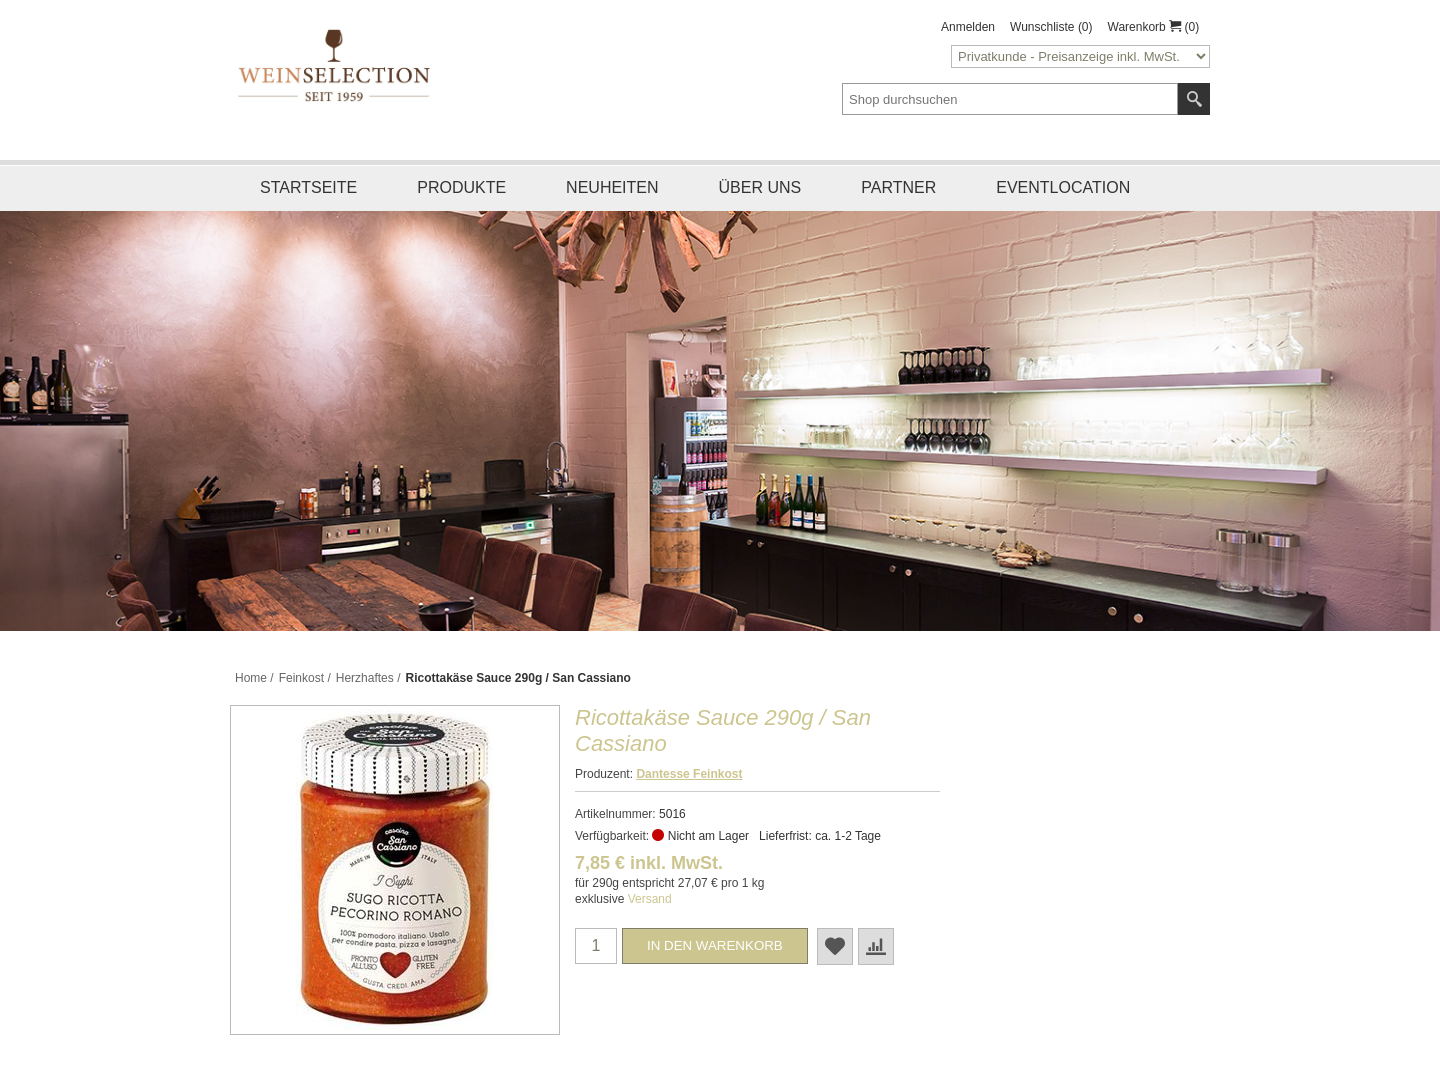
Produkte (461, 187)
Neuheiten (612, 187)
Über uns (760, 187)
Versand (650, 899)
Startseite (308, 187)
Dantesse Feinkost (689, 774)
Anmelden (968, 27)
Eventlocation (1063, 187)
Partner (898, 187)
